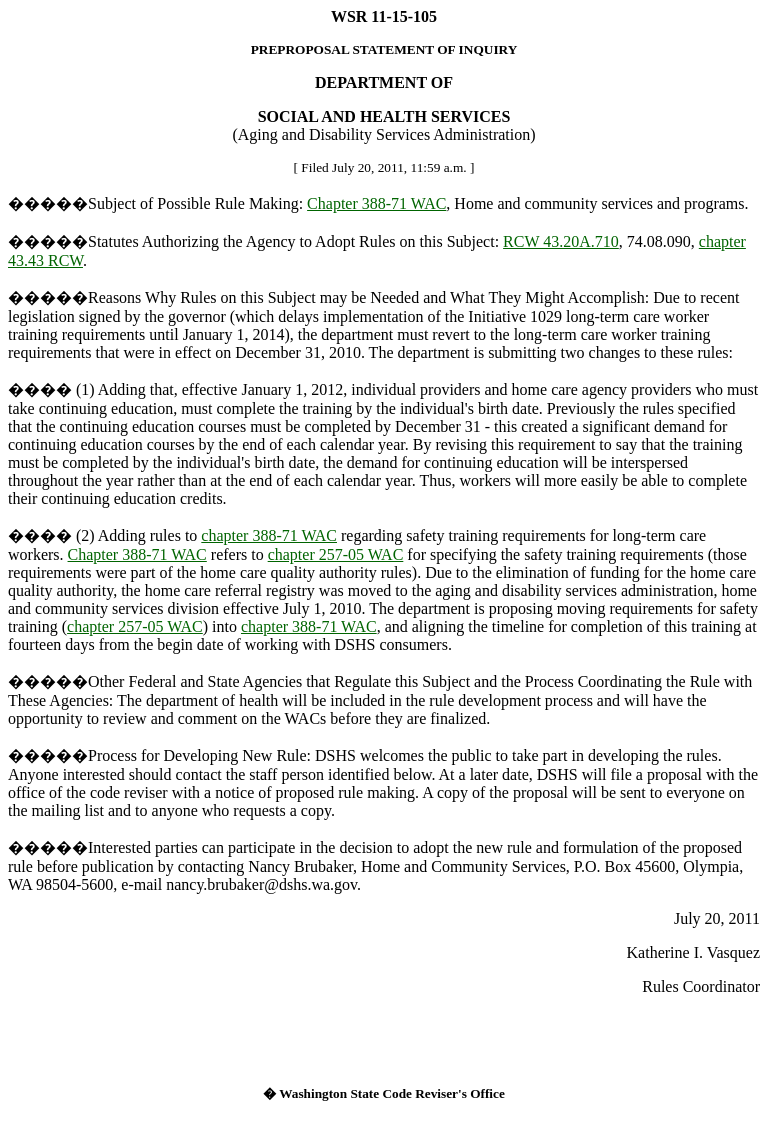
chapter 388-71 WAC (269, 535)
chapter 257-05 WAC (336, 554)
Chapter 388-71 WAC (376, 203)
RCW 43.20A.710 (561, 241)
